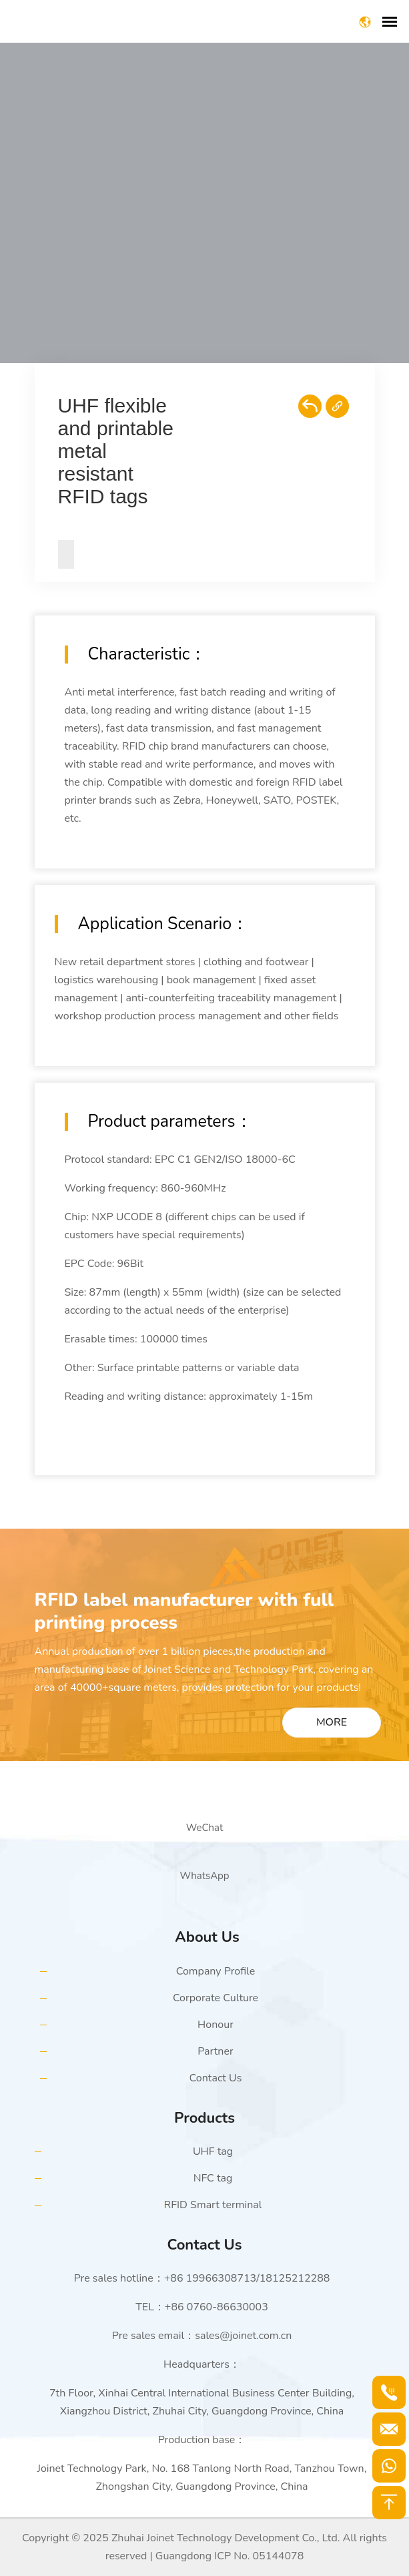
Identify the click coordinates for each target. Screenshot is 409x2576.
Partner (215, 2051)
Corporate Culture (215, 1998)
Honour (215, 2024)
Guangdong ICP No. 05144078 (229, 2556)
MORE (331, 1722)
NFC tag (213, 2178)
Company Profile (216, 1971)
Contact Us (215, 2078)
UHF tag (213, 2151)
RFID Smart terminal (213, 2205)
